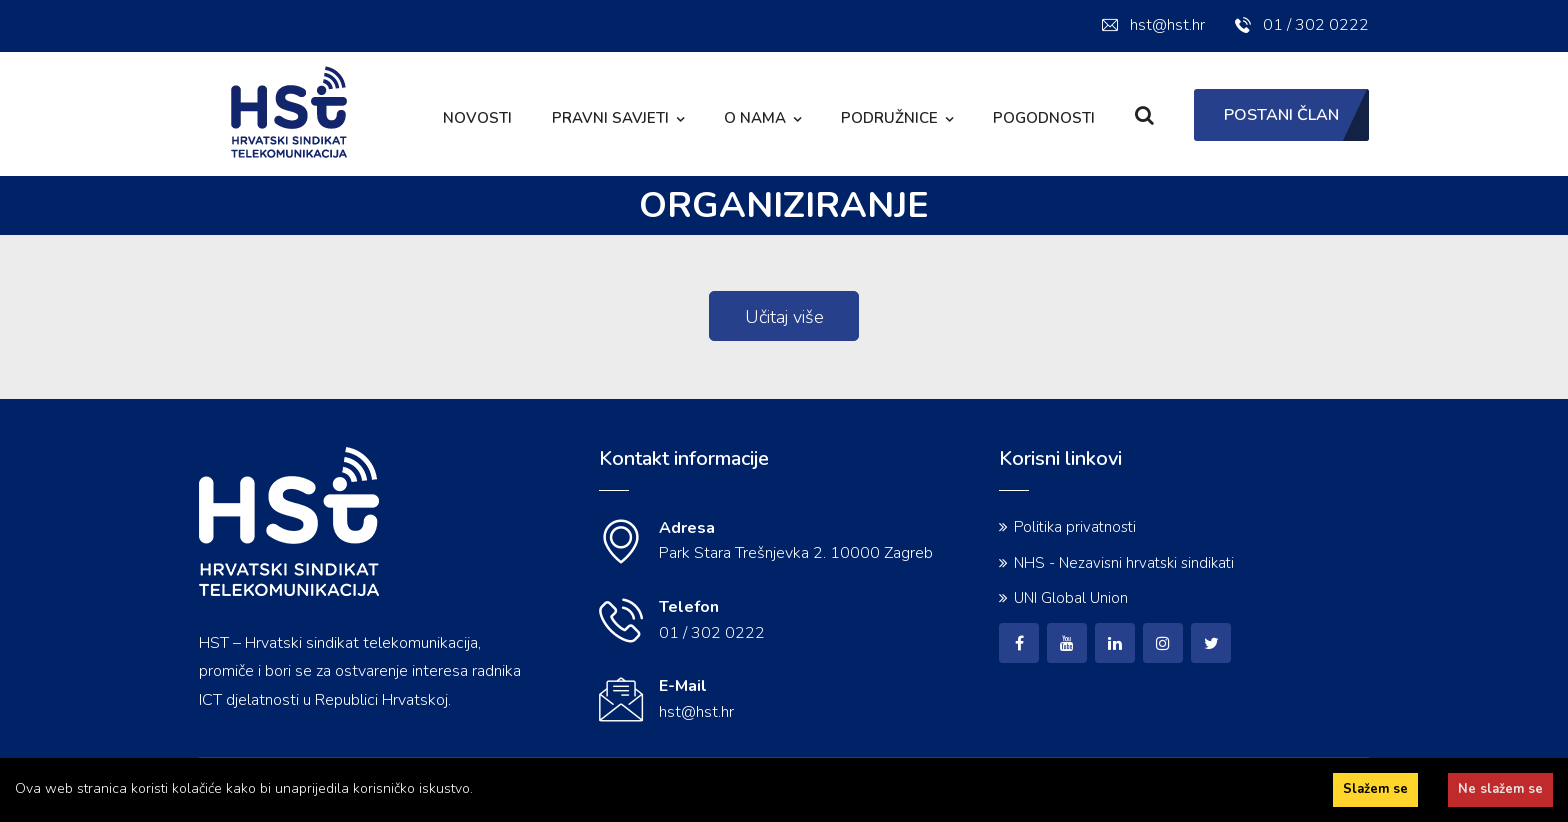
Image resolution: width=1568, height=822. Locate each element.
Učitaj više (784, 317)
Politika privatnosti (1075, 527)
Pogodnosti (1044, 118)
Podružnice (889, 118)
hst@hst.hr (1153, 25)
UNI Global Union (1071, 598)
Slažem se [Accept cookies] (1375, 789)
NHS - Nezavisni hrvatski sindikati (1124, 563)
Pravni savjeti (610, 118)
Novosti (477, 118)
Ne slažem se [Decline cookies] (1500, 789)
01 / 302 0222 (1302, 25)
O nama (755, 118)
